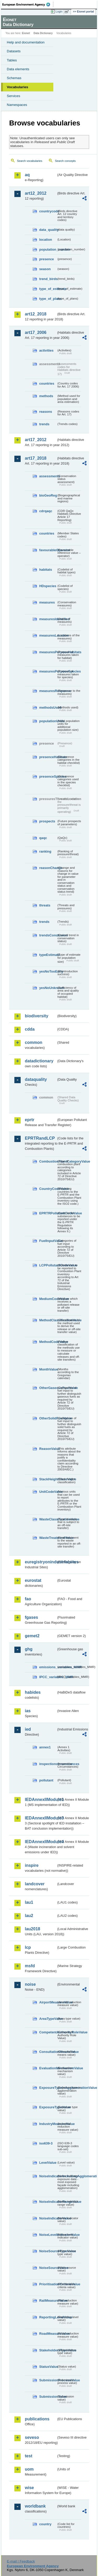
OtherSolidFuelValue (47, 1418)
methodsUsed (47, 707)
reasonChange (47, 868)
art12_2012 (36, 193)
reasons (45, 412)
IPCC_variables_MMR (47, 1677)
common (33, 1042)
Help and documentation (26, 42)
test (28, 2456)
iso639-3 (46, 2143)
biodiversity (36, 1016)
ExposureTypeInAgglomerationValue (47, 2088)
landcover (35, 1884)
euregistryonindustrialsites (40, 1562)
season (45, 269)
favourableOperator (47, 550)
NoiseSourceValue (47, 2268)
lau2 (29, 1915)
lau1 (29, 1902)
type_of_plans (47, 299)
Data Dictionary (43, 33)
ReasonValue (47, 1449)
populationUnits (47, 721)
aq (27, 175)
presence (46, 259)
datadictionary (39, 1061)
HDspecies (47, 586)
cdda (29, 1029)
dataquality (36, 1079)
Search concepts (65, 160)
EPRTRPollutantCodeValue (47, 1213)
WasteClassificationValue (47, 1519)
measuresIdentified (47, 619)
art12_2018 (36, 314)
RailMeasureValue (47, 2300)
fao (28, 1599)
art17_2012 (36, 439)
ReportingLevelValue (47, 2317)
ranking (45, 851)
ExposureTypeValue (47, 2107)
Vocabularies (17, 87)
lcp (28, 1947)
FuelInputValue (47, 1241)
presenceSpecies (47, 776)
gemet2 (32, 1636)
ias (28, 1711)
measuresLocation (47, 635)
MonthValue (47, 1369)
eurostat (33, 1580)
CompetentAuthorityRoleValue (47, 2032)
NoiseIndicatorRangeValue (47, 2202)
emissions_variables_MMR (47, 1667)
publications (37, 2419)
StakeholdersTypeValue (47, 2350)
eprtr (29, 1120)
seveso (32, 2437)
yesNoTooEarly (47, 971)
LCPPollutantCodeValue (47, 1265)
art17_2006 (36, 332)
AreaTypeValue (47, 2019)
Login (59, 11)
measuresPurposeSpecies (47, 671)
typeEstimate (47, 955)
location (45, 240)
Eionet (26, 33)
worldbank (35, 2506)
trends (44, 424)
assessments (47, 476)
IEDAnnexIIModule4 (40, 1841)
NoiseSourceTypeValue (47, 2251)
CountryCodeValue (47, 1189)
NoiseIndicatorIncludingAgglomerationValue (47, 2176)
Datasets (14, 51)
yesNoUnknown (47, 988)
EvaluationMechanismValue (47, 2068)
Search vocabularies (29, 160)
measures (47, 602)
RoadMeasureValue (47, 2334)
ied (28, 1729)
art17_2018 (36, 458)
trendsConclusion (47, 935)
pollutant (46, 1780)
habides (33, 1692)
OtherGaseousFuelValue (47, 1388)
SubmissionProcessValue (47, 2380)
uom (29, 2469)
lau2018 (32, 1929)
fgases (31, 1617)
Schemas (14, 78)
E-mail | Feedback (21, 2561)
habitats (45, 570)
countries (46, 383)
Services (13, 96)
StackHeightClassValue (47, 1479)
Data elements (18, 69)
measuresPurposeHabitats (47, 652)
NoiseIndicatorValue (47, 2218)
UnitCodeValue (47, 1492)
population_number (47, 249)
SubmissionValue (47, 2397)
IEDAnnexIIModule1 (40, 1799)
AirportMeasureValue (47, 2002)
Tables (12, 60)
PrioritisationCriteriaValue (47, 2284)
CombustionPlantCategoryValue (47, 1161)
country (45, 2524)
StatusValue (47, 2367)
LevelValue (47, 2163)
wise (29, 2487)
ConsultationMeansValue (47, 2052)
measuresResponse (47, 691)
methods (46, 396)
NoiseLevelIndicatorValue (47, 2235)
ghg (28, 1649)
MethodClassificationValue (47, 1320)
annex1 (45, 1747)
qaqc (43, 838)
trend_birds (47, 279)
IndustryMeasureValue (47, 2124)
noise (30, 1984)
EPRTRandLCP (40, 1138)
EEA (27, 4)
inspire (31, 1865)
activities (46, 350)
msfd (30, 1966)
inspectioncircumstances (47, 1764)
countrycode (47, 211)
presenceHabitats (47, 757)
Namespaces (17, 105)
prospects (47, 821)
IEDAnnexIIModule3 (40, 1818)
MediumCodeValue (47, 1299)
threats (44, 905)
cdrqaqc (45, 511)
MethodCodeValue (47, 1342)
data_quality (47, 230)
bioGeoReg (47, 495)
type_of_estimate (47, 289)
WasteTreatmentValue (47, 1538)
